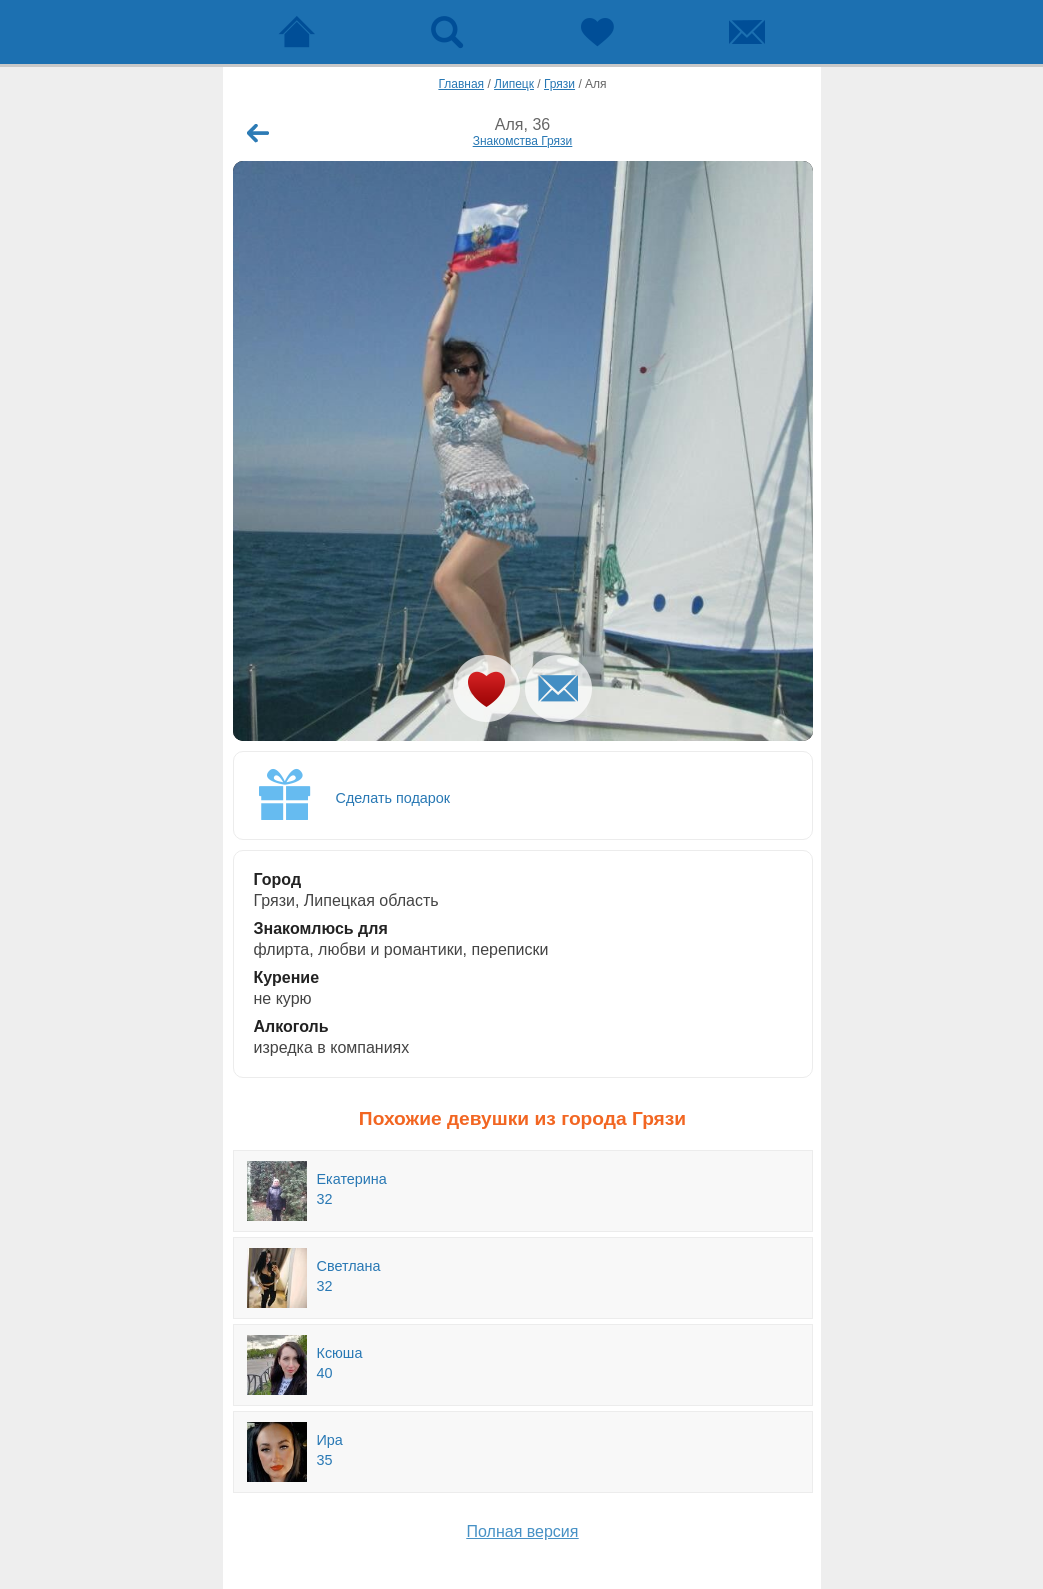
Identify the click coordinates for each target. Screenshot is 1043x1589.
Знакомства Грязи (523, 141)
